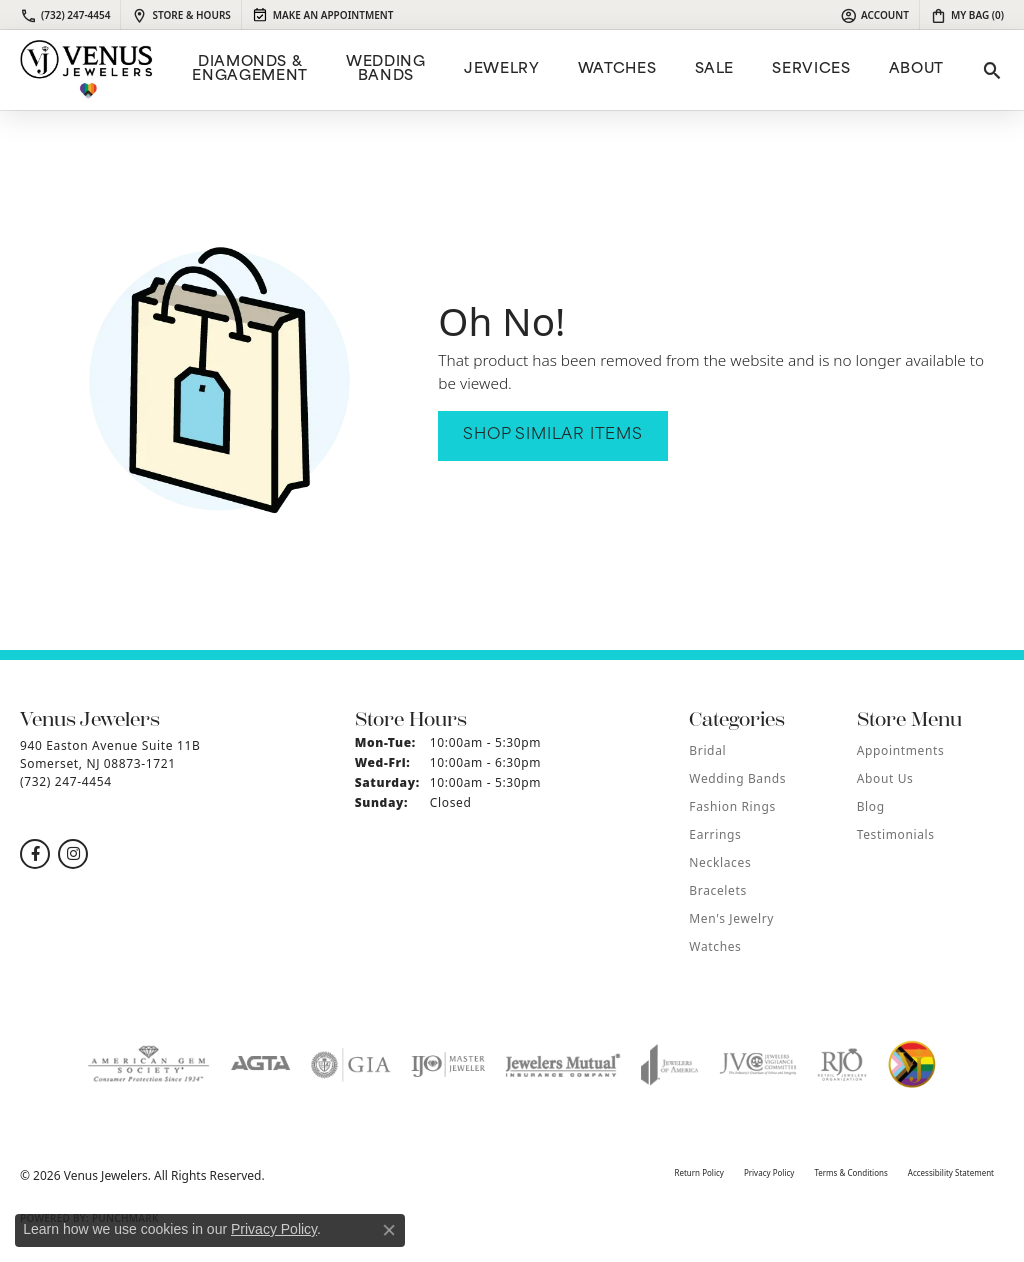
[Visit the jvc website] (758, 1065)
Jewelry (501, 69)
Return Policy (698, 1172)
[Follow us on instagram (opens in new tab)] (73, 854)
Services (811, 69)
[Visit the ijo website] (448, 1065)
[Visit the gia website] (351, 1065)
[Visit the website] (912, 1065)
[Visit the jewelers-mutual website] (562, 1065)
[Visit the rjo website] (842, 1065)
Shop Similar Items (552, 435)
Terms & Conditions (850, 1172)
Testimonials (896, 834)
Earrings (715, 834)
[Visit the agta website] (260, 1065)
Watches (617, 69)
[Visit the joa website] (670, 1065)
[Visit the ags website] (148, 1065)
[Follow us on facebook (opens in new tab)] (35, 854)
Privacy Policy (769, 1172)
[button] (874, 15)
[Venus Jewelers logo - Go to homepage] (86, 70)
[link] (65, 15)
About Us (885, 778)
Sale (715, 69)
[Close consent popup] (389, 1230)
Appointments (901, 750)
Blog (871, 806)
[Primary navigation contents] (566, 70)
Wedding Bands (385, 69)
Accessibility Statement (951, 1172)
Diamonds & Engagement (249, 69)
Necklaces (720, 862)
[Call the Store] (66, 781)
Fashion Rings (732, 806)
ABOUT (916, 69)
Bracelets (717, 890)
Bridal (707, 750)
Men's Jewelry (731, 918)
